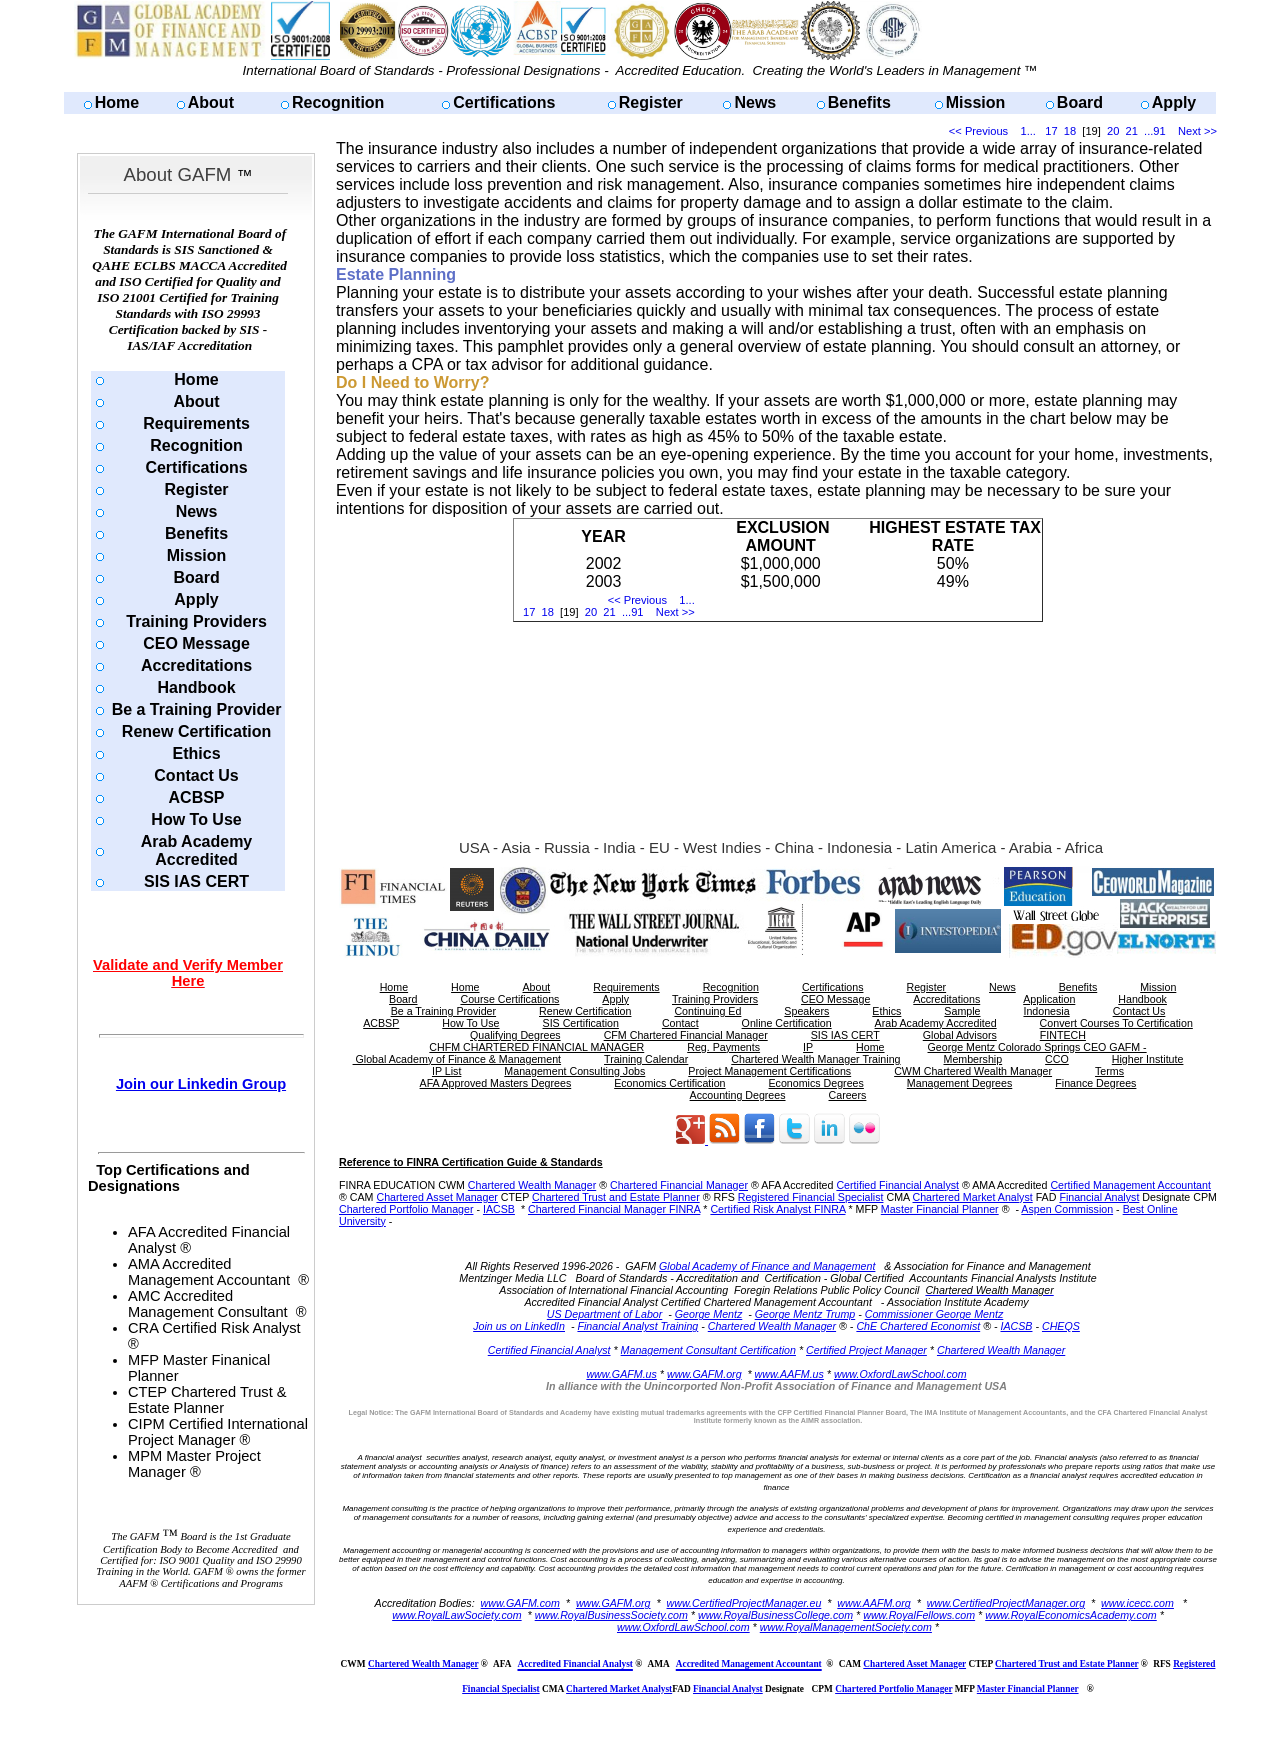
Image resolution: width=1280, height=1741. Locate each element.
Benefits (859, 102)
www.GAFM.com (520, 1603)
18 (1070, 131)
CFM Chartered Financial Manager (686, 1035)
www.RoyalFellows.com (919, 1615)
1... (1028, 131)
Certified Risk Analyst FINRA (777, 1209)
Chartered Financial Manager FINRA (614, 1209)
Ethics (197, 753)
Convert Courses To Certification (1116, 1023)
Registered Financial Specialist (811, 1197)
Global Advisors (960, 1035)
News (755, 102)
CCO (1057, 1059)
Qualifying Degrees (515, 1035)
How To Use (196, 819)
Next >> (1197, 131)
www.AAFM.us (789, 1374)
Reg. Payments (723, 1047)
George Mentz (709, 1314)
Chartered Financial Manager (679, 1185)
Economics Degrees (816, 1083)
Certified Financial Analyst (897, 1185)
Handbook (196, 687)
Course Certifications (509, 999)
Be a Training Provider (197, 709)
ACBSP (197, 797)
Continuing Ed (707, 1011)
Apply (1174, 102)
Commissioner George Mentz (934, 1314)
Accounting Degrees (738, 1095)
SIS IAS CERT (196, 881)
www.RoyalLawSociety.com (457, 1615)
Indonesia (1046, 1011)
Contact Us (196, 775)
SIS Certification (581, 1023)
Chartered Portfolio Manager (406, 1209)
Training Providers (196, 621)
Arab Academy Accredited (196, 850)
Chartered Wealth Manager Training (815, 1059)
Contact (680, 1023)
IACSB (499, 1209)
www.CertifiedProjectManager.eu (744, 1603)
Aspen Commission (1067, 1209)
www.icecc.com (1137, 1603)
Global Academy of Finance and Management (767, 1266)
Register (651, 102)
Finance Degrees (1095, 1083)
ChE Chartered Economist (918, 1326)
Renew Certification (196, 731)
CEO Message (196, 643)
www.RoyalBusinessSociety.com (611, 1615)
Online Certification (787, 1023)
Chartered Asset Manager (436, 1197)
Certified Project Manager (866, 1350)
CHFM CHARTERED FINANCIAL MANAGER (536, 1047)
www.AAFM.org (873, 1603)
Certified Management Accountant (1130, 1185)
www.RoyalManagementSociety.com (846, 1627)
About (211, 102)
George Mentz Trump (805, 1314)
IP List (446, 1071)
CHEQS (1061, 1326)
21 (1132, 131)
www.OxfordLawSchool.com (900, 1374)
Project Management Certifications (769, 1071)
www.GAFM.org (704, 1374)
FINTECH (1063, 1035)
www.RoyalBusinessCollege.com (775, 1615)
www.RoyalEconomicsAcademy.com (1071, 1615)
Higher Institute (1148, 1059)
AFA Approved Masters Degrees (496, 1083)
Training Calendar (646, 1059)
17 (1051, 131)
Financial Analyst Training (637, 1326)
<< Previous (978, 131)
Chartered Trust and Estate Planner (616, 1197)
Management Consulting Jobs (574, 1071)
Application (1049, 999)
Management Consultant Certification (708, 1350)
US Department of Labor (605, 1314)
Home (117, 102)
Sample (962, 1011)
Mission (976, 102)
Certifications (504, 102)
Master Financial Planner (940, 1209)
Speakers (806, 1011)
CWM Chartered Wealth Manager (973, 1071)
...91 (1155, 131)
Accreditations (196, 665)
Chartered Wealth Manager (532, 1185)
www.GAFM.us (621, 1374)
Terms (1109, 1071)
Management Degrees (959, 1083)
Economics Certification (669, 1083)
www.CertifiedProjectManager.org (1006, 1603)
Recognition (338, 102)
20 (1113, 131)
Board (1080, 102)
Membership (973, 1059)
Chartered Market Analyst (972, 1197)
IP (808, 1047)
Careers (848, 1095)
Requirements (196, 423)
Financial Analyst (1099, 1197)
